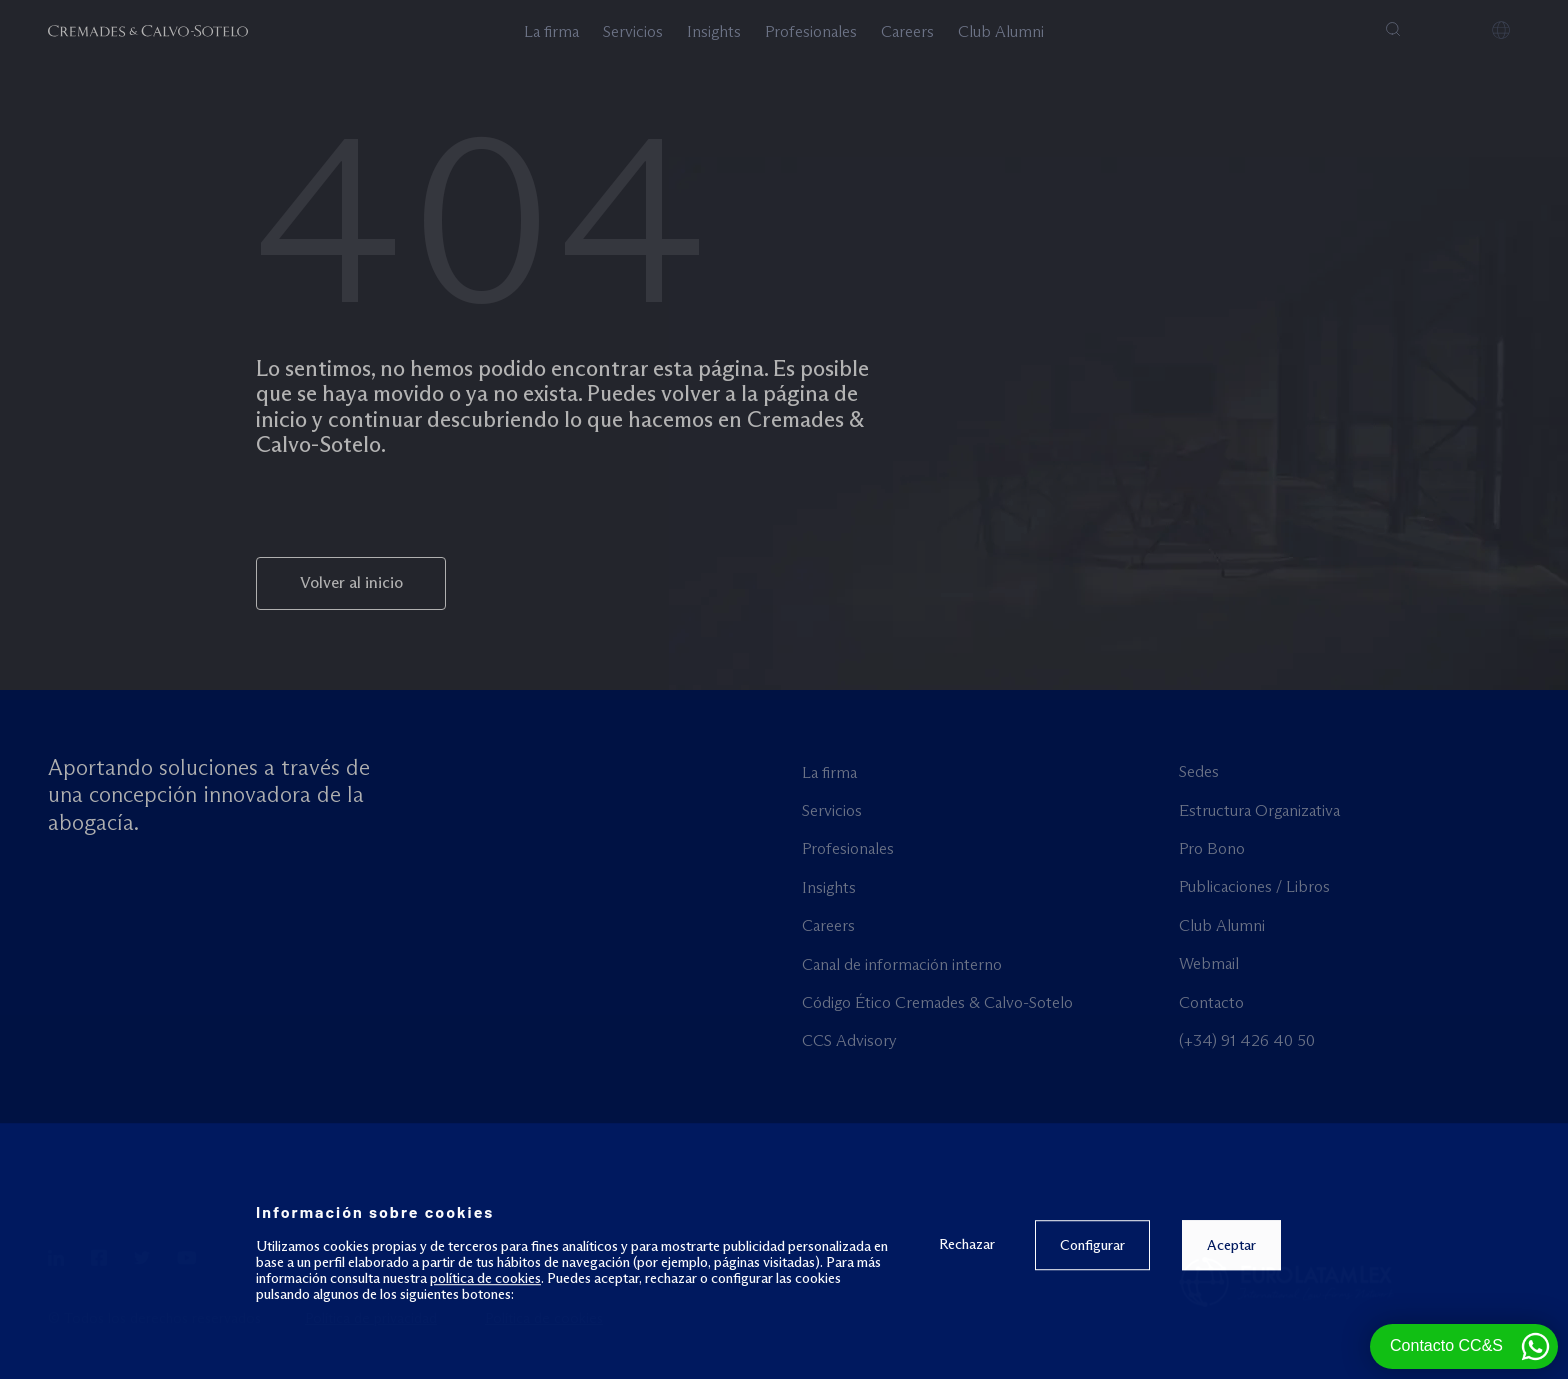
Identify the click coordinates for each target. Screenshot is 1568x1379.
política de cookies (485, 1367)
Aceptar (1230, 1333)
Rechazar (966, 1331)
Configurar (1091, 1333)
